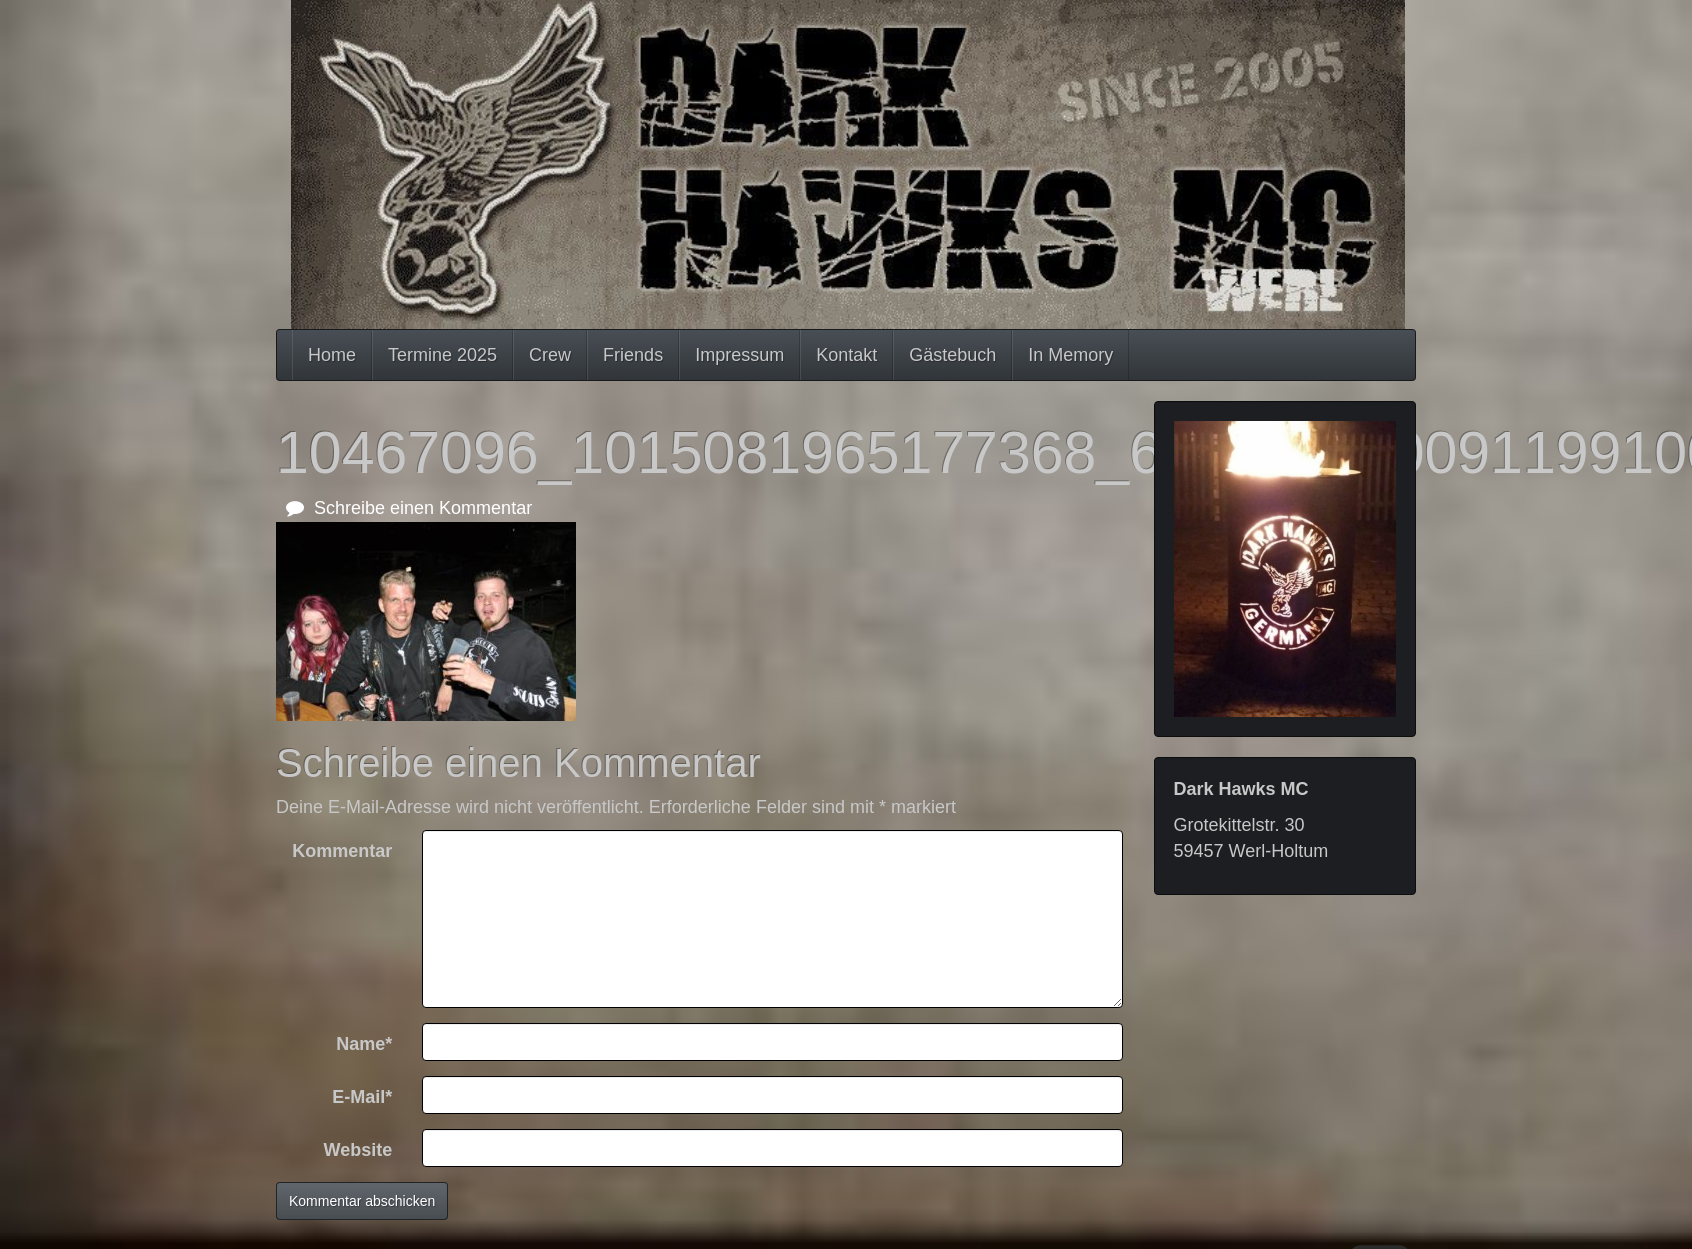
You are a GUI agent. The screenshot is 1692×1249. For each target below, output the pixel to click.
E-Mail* (362, 1097)
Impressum (739, 355)
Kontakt (846, 355)
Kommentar (342, 851)
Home (332, 355)
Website (358, 1150)
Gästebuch (952, 355)
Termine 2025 (442, 355)
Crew (550, 355)
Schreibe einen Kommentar (409, 508)
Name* (364, 1044)
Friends (633, 355)
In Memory (1070, 355)
